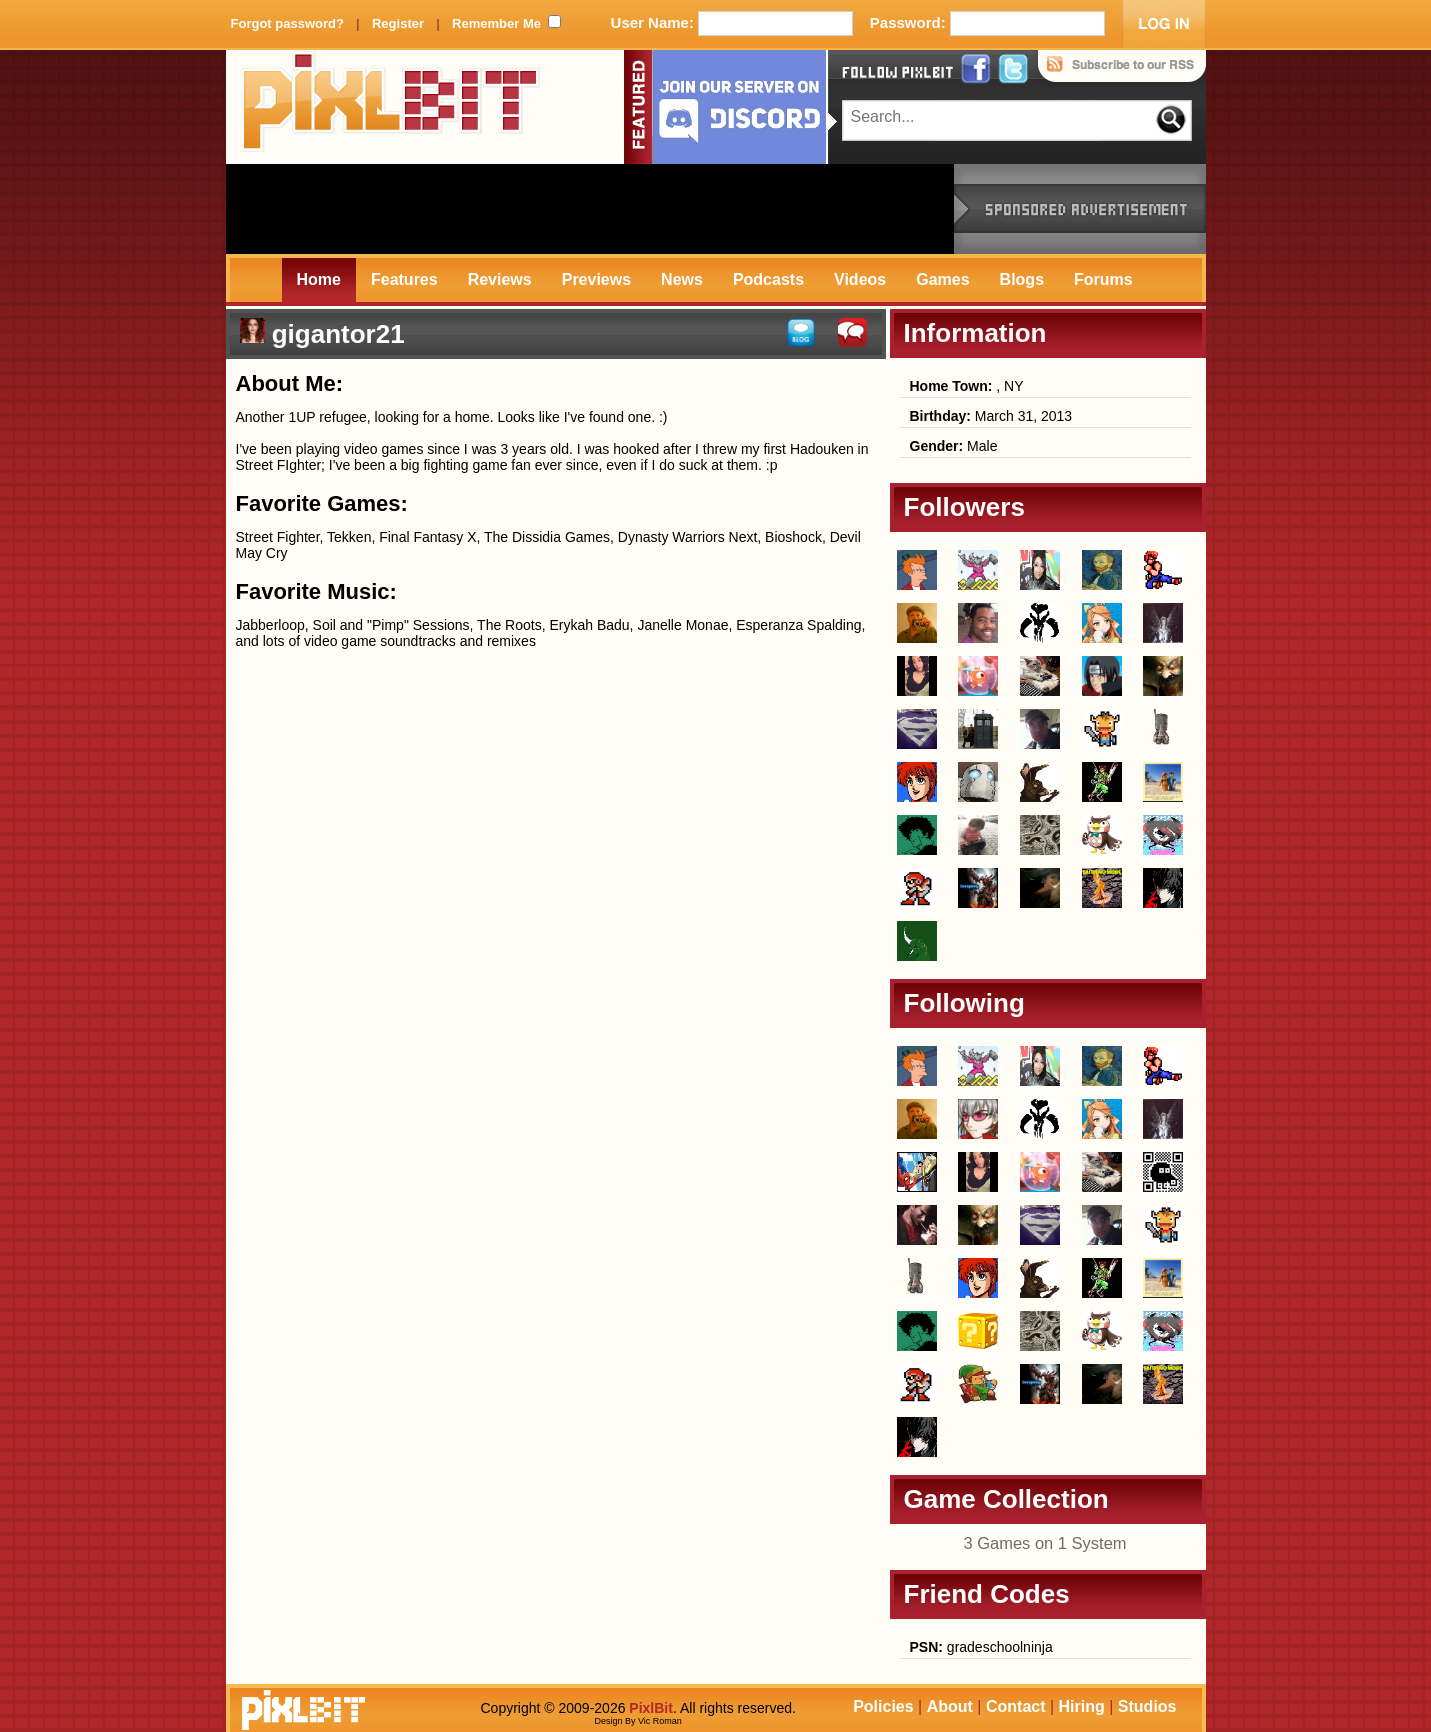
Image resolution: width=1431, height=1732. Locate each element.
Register (398, 23)
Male (954, 446)
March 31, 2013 (991, 416)
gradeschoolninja (981, 1647)
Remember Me (496, 23)
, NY (967, 386)
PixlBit (391, 107)
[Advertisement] (590, 209)
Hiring (1082, 1706)
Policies (883, 1706)
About (950, 1706)
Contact (1016, 1706)
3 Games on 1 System (1044, 1543)
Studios (1147, 1706)
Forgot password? (287, 23)
